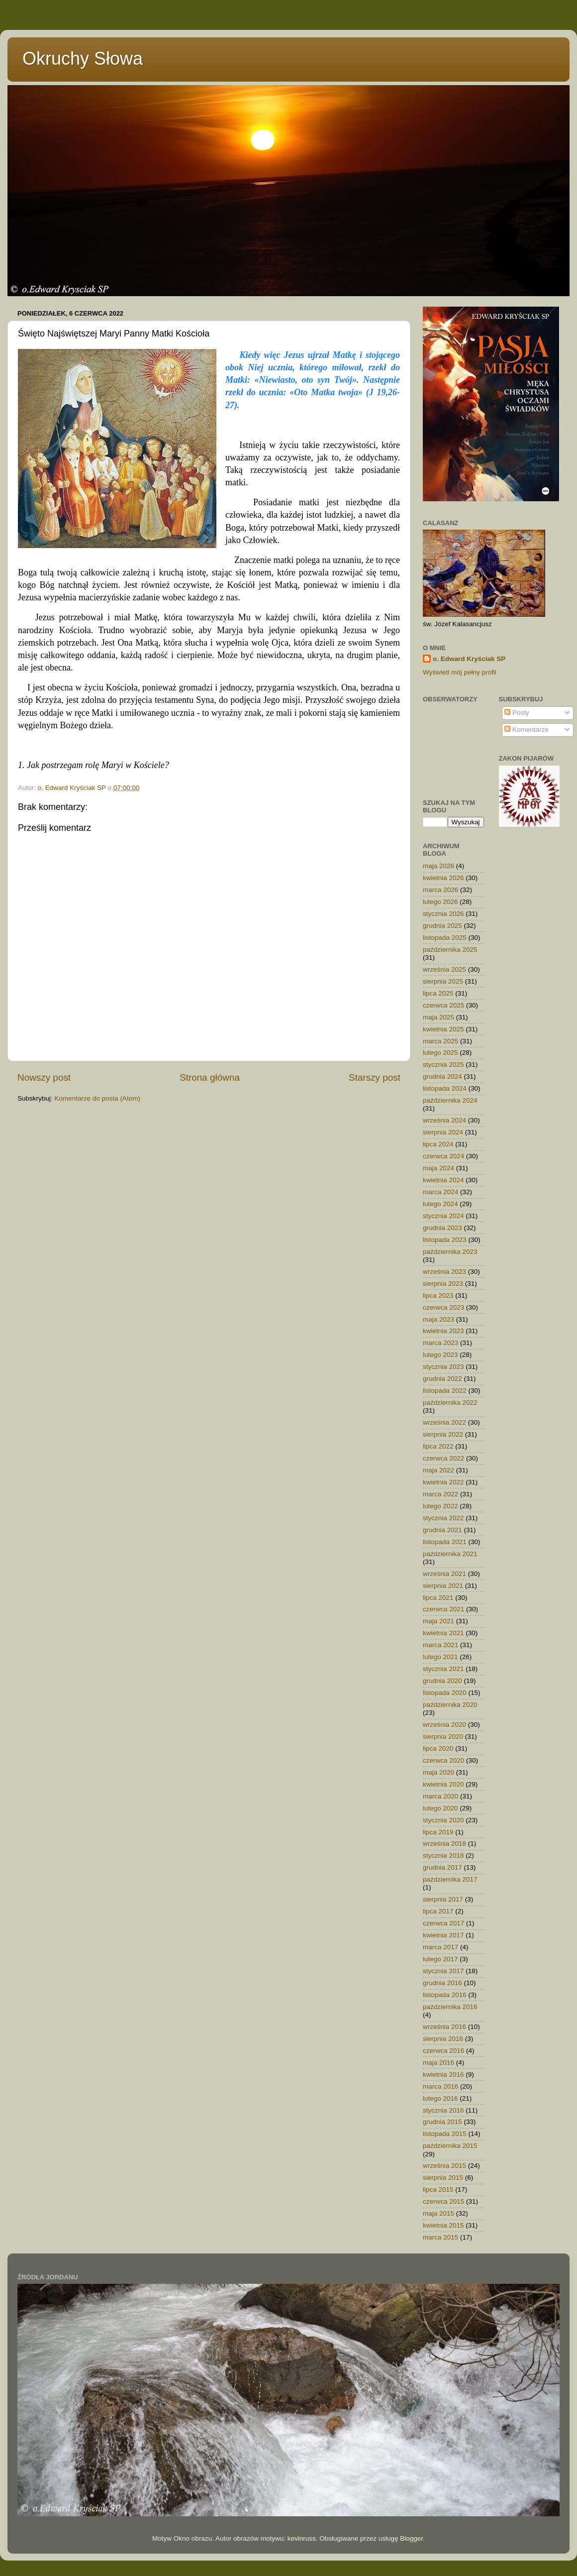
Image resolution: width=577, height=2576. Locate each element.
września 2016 (444, 2026)
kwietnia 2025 (443, 1029)
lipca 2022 (438, 1446)
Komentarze (526, 729)
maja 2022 (438, 1470)
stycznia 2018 (443, 1855)
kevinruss (302, 2538)
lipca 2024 (438, 1144)
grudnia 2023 (442, 1228)
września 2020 (444, 1724)
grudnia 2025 (442, 925)
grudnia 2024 (442, 1076)
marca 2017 (440, 1947)
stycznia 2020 (443, 1820)
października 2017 (450, 1879)
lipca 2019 (438, 1832)
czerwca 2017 (443, 1923)
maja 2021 (438, 1621)
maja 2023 (438, 1319)
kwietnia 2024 (443, 1180)
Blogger (411, 2538)
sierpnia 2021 (443, 1585)
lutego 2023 (440, 1354)
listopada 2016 (445, 1995)
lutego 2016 (440, 2098)
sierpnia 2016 (443, 2038)
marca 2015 (440, 2237)
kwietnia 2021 (443, 1633)
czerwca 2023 (443, 1307)
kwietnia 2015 (443, 2225)
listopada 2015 (445, 2133)
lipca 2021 (438, 1597)
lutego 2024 (440, 1204)
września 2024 (444, 1120)
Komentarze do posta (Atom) (97, 1098)
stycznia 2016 (443, 2110)
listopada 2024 (445, 1088)
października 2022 (450, 1402)
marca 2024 (440, 1192)
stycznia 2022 (443, 1518)
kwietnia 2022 (443, 1482)
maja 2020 (438, 1772)
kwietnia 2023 (443, 1331)
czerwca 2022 (443, 1458)
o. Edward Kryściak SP (469, 659)
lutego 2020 (440, 1808)
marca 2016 (440, 2086)
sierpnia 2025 (443, 981)
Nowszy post (44, 1077)
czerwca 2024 (443, 1156)
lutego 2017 (440, 1959)
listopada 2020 (445, 1692)
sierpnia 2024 (443, 1132)
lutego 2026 (440, 901)
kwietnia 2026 (443, 878)
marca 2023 (440, 1342)
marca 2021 (440, 1645)
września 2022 (444, 1422)
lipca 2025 (438, 993)
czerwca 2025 (443, 1005)
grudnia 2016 (442, 1983)
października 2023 (450, 1251)
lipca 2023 (438, 1295)
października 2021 (450, 1554)
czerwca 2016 (443, 2050)
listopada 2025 (445, 937)
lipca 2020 (438, 1748)
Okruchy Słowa (82, 58)
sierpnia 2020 (443, 1736)
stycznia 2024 (443, 1216)
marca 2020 (440, 1796)
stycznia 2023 (443, 1366)
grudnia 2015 (442, 2122)
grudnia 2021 (442, 1530)
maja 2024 (438, 1168)
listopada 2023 (445, 1239)
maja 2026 (438, 866)
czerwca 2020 (443, 1760)
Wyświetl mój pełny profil (459, 672)
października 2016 (450, 2007)
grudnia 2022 (442, 1378)
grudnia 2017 (442, 1867)
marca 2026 (440, 890)
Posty (516, 712)
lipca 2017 (438, 1911)
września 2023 (444, 1271)
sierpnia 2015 (443, 2177)
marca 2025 (440, 1041)
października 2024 (450, 1100)
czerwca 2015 (443, 2201)
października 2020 (450, 1704)
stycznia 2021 (443, 1669)
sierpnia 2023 (443, 1283)
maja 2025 (438, 1017)
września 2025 (444, 969)
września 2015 (444, 2165)
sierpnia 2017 (443, 1899)
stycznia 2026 (443, 913)
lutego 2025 (440, 1052)
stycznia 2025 (443, 1064)
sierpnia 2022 (443, 1434)
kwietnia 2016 (443, 2074)
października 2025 (450, 949)
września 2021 (444, 1573)
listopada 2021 (445, 1542)
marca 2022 (440, 1494)
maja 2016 (438, 2062)
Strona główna (210, 1077)
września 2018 (444, 1843)
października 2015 (450, 2145)
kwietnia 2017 (443, 1935)
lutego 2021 (440, 1657)
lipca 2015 (438, 2189)
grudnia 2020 (442, 1680)
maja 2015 (438, 2213)
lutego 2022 (440, 1506)
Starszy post (374, 1077)
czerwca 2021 (443, 1609)
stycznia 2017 (443, 1971)
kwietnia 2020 (443, 1784)
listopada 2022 (445, 1390)
